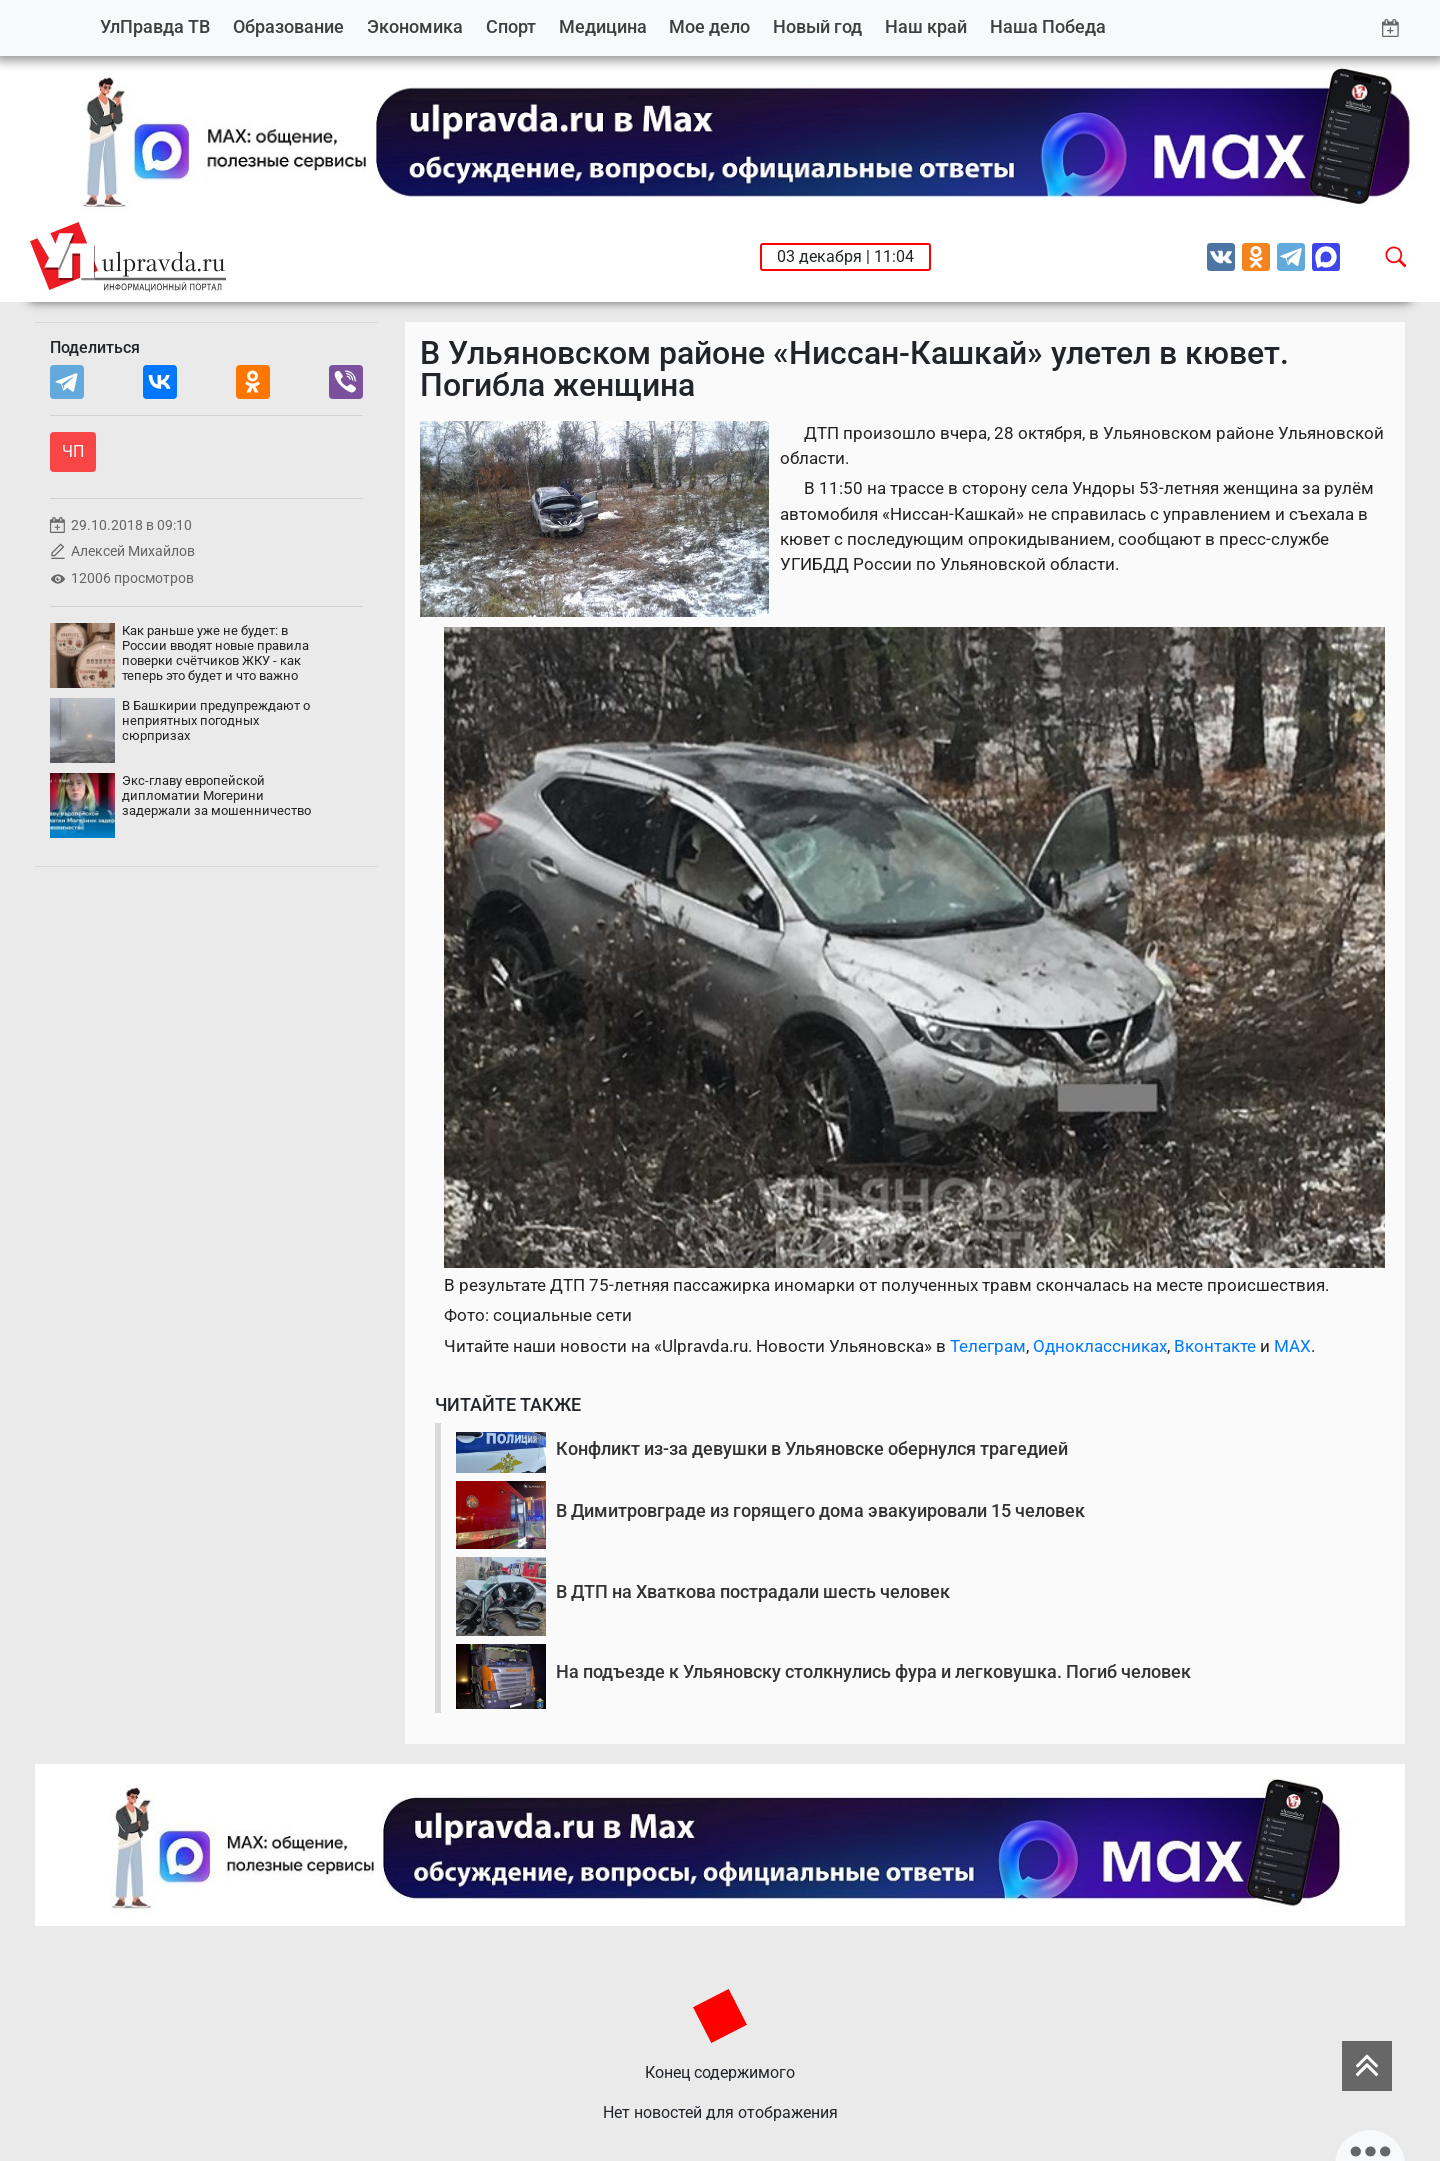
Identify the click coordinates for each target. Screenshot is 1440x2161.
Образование (288, 26)
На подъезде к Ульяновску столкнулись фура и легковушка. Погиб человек (873, 1671)
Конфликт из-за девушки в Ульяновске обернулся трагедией (812, 1448)
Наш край (926, 26)
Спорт (511, 26)
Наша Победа (1048, 26)
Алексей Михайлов (133, 551)
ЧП (73, 451)
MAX (1292, 1346)
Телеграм (988, 1346)
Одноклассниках (1100, 1346)
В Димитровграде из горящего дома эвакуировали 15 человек (820, 1510)
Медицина (603, 26)
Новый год (817, 26)
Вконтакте (1215, 1346)
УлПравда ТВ (155, 26)
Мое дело (709, 26)
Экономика (415, 26)
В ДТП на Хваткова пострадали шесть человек (753, 1591)
